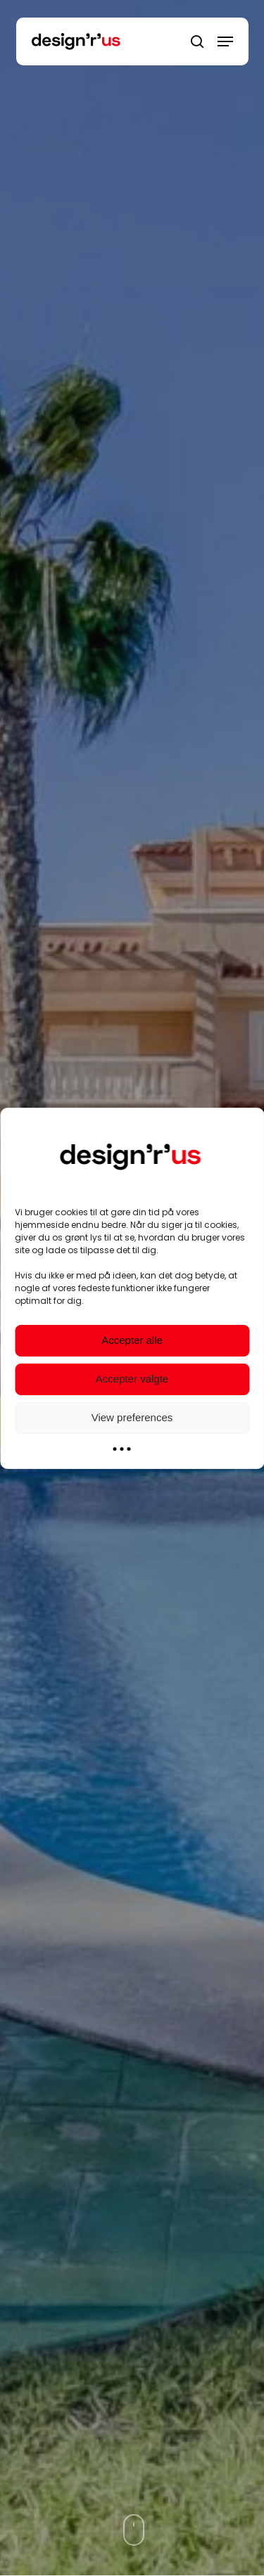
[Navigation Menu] (225, 41)
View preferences (132, 1417)
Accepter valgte (132, 1379)
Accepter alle (132, 1340)
